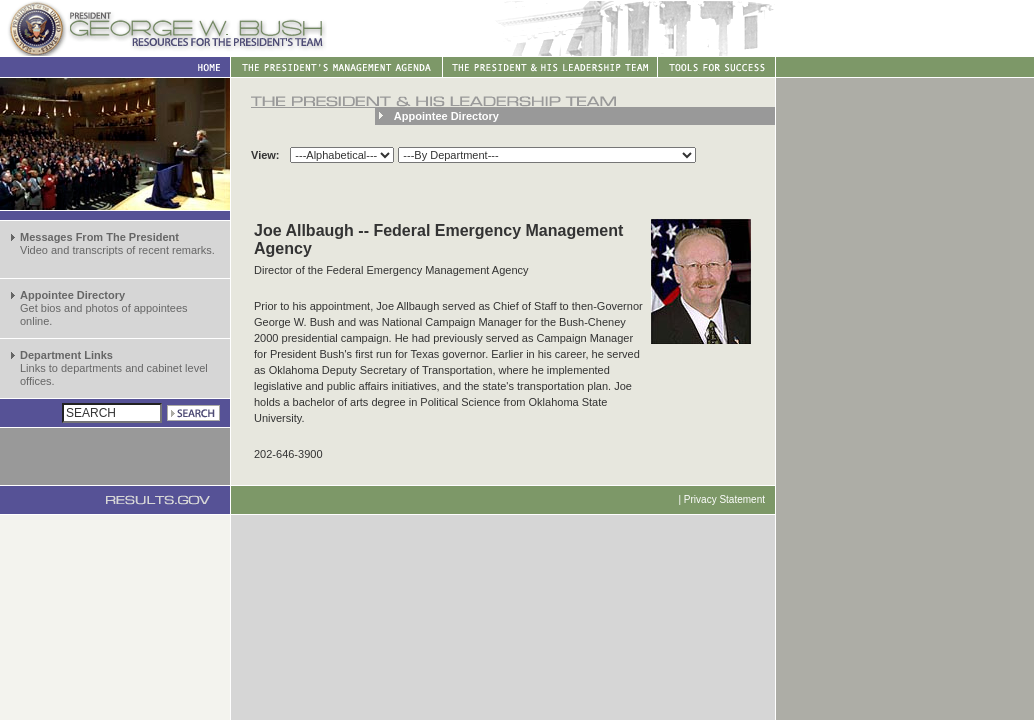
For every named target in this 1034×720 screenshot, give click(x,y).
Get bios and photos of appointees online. (104, 308)
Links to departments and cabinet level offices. (114, 368)
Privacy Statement (724, 499)
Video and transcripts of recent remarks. (117, 243)
